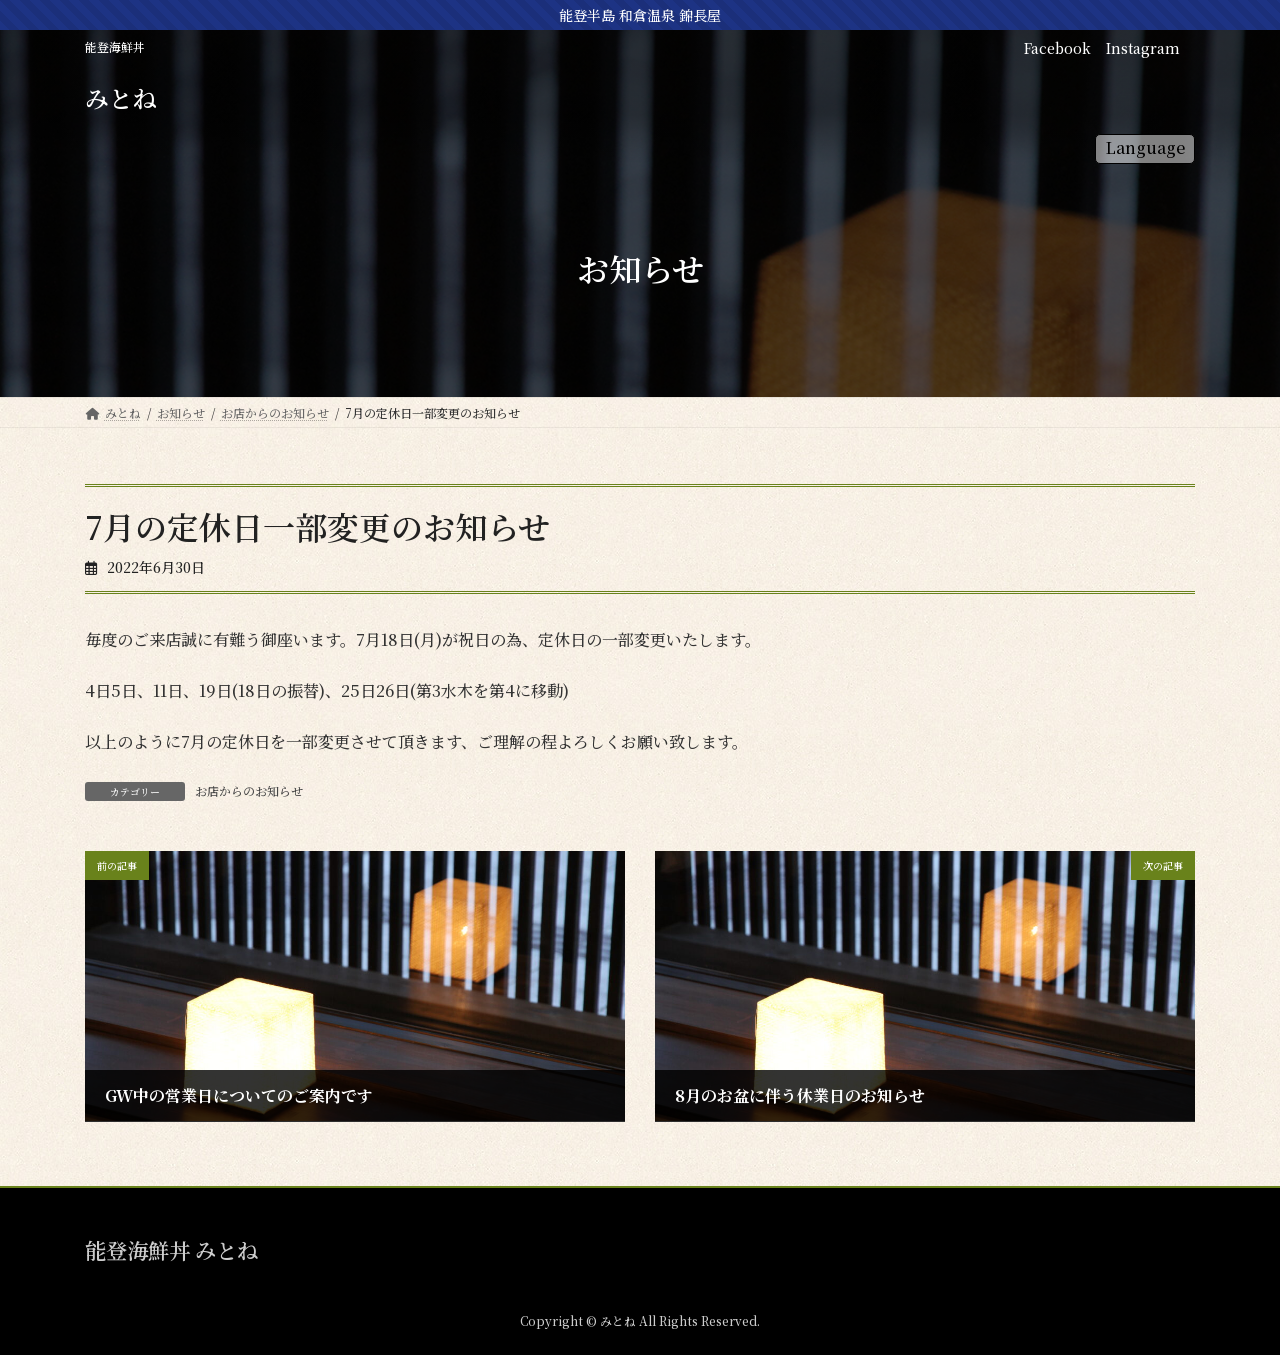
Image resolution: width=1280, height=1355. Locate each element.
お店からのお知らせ (249, 790)
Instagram (1143, 48)
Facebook (1057, 48)
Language (1145, 147)
